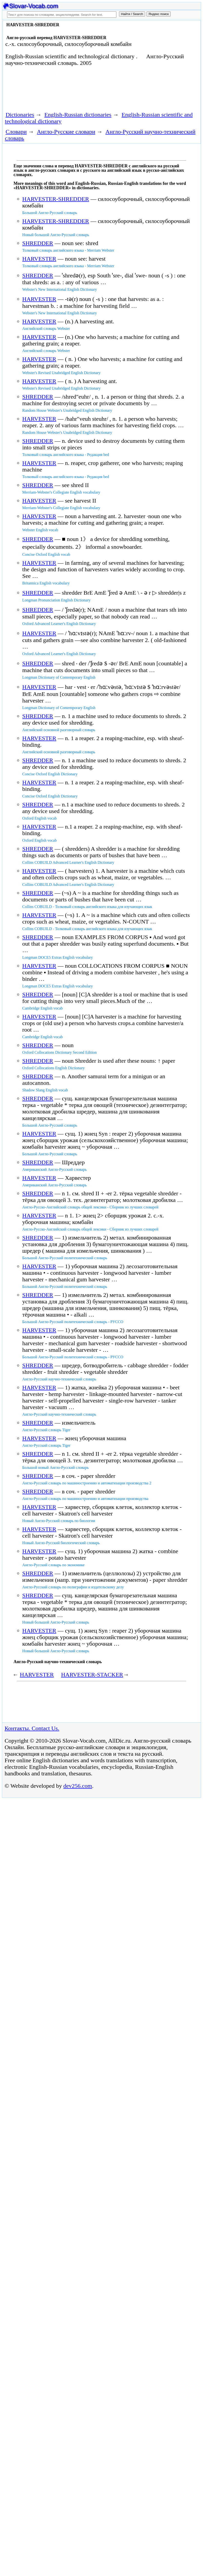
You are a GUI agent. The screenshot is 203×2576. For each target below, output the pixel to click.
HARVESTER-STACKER (92, 1674)
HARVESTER (39, 259)
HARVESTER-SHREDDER (55, 199)
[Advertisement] (91, 91)
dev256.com (77, 1786)
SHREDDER (37, 243)
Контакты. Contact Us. (32, 1728)
